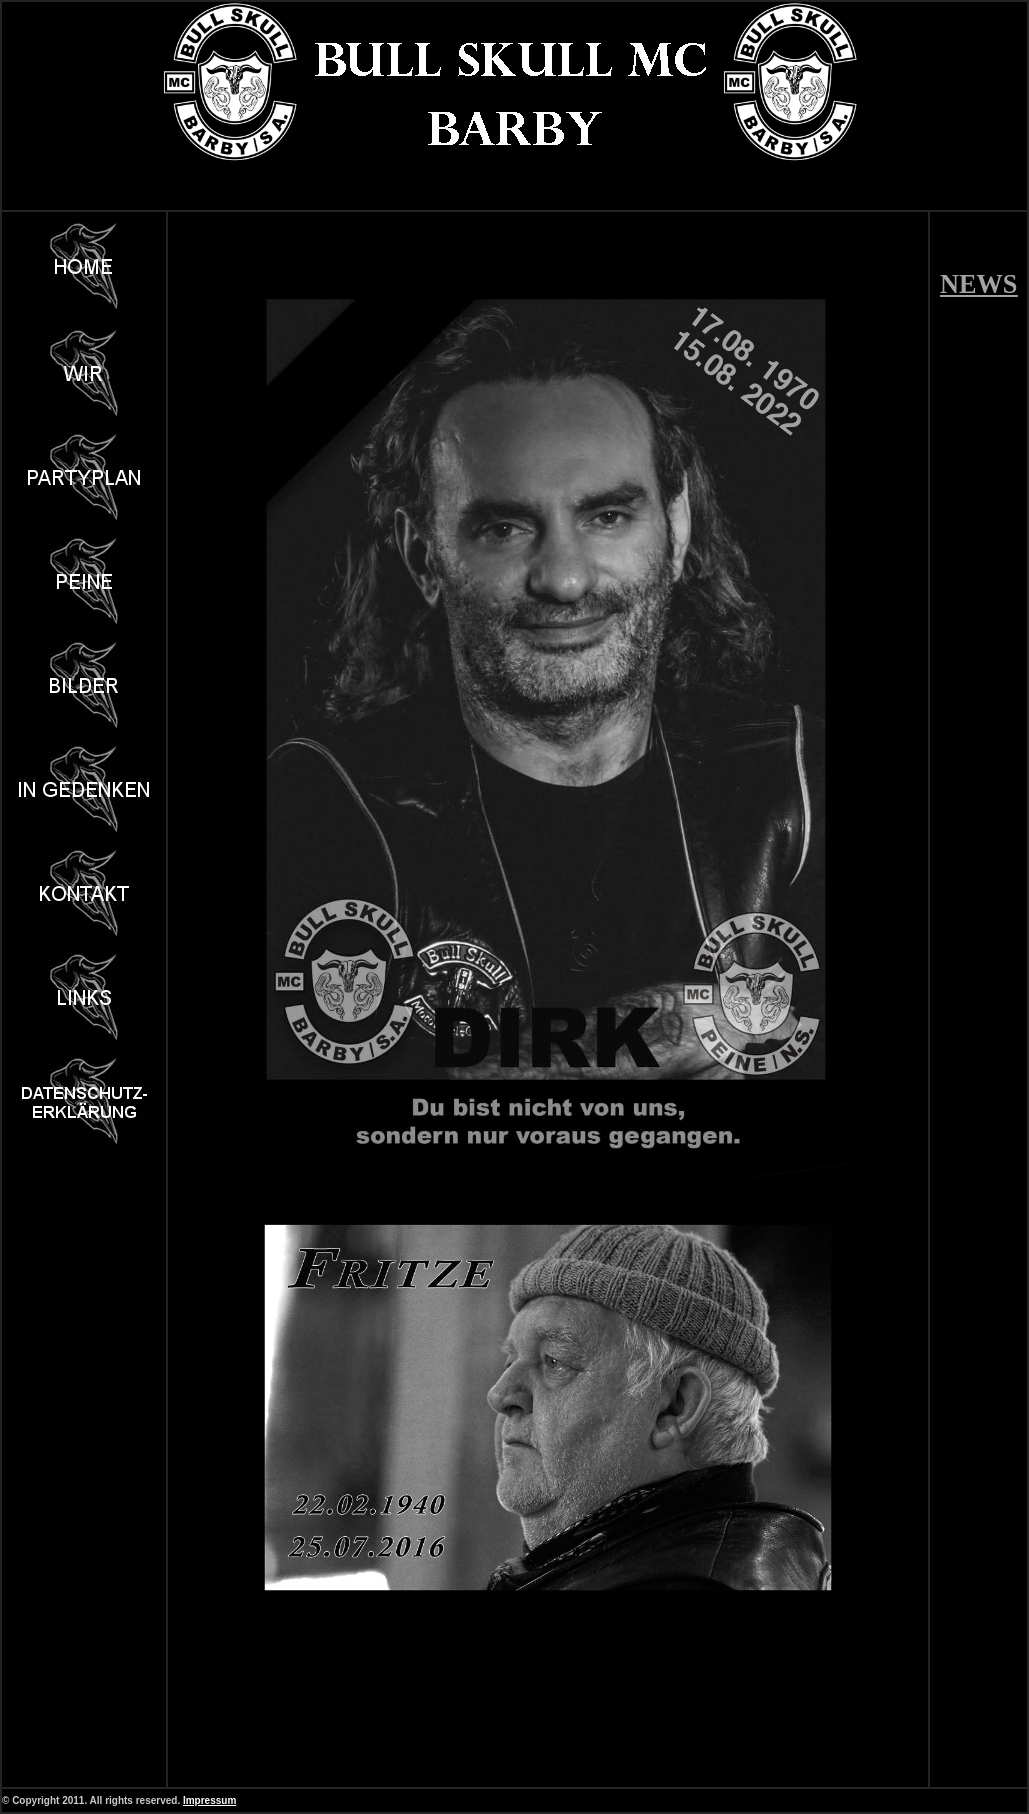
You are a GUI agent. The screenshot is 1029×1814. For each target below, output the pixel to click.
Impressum (209, 1800)
